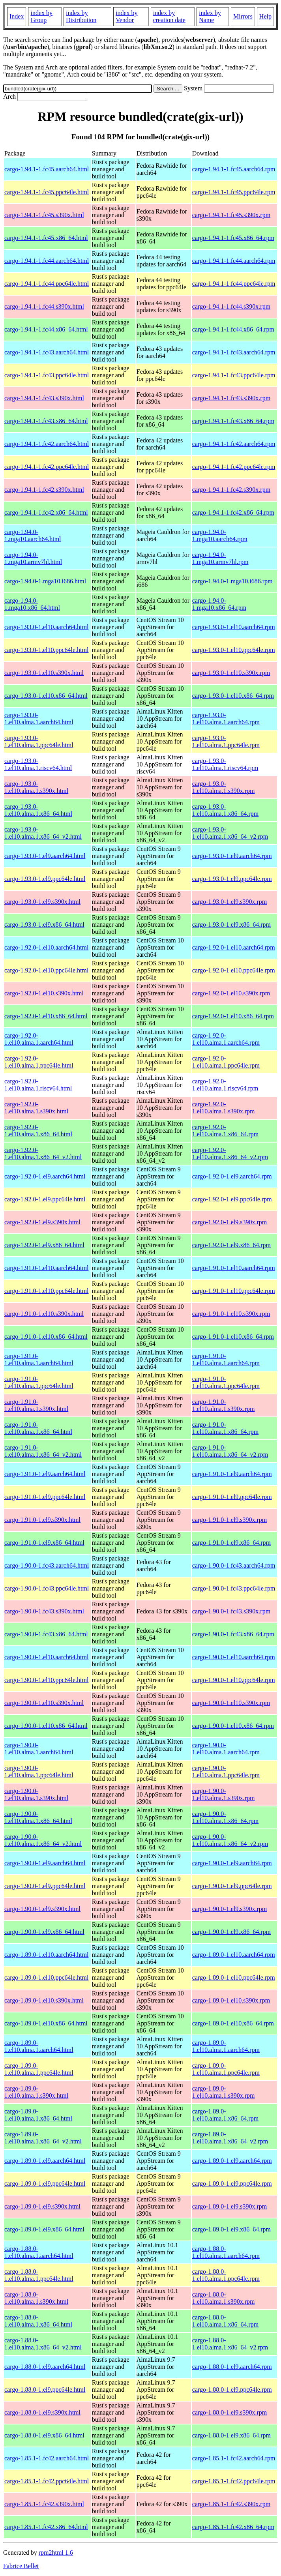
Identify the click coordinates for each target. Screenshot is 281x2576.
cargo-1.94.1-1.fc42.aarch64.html (46, 443)
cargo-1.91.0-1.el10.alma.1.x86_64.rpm (225, 1428)
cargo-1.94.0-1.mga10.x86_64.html (32, 604)
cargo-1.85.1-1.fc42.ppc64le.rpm (233, 2481)
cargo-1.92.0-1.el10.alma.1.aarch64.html (38, 1039)
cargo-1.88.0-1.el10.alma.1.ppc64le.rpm (226, 2275)
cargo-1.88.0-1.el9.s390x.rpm (229, 2412)
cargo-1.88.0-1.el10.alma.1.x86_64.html (38, 2321)
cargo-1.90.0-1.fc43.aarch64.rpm (233, 1565)
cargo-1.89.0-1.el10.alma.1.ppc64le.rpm (226, 2069)
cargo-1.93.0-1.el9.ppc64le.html (44, 878)
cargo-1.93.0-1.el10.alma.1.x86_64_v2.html (43, 833)
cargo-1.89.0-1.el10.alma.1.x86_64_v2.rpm (230, 2138)
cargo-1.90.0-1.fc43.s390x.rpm (231, 1611)
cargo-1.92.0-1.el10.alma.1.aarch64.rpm (226, 1039)
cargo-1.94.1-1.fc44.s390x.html (44, 306)
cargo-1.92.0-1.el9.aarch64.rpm (232, 1176)
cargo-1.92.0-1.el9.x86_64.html (44, 1245)
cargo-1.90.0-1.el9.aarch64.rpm (232, 1863)
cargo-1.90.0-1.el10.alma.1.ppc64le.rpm (226, 1771)
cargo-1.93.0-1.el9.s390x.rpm (229, 901)
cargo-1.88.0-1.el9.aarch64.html (44, 2366)
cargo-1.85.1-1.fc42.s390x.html (44, 2504)
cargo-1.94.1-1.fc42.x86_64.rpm (233, 512)
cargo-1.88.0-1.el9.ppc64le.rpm (232, 2389)
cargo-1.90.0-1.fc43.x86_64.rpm (233, 1634)
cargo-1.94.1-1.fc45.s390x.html (44, 215)
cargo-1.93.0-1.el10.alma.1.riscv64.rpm (225, 764)
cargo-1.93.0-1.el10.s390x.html (44, 672)
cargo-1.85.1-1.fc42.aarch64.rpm (233, 2458)
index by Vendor (127, 16)
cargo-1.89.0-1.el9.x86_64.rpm (231, 2229)
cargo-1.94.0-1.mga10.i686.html (45, 581)
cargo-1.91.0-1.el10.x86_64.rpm (233, 1336)
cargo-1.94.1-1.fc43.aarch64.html (46, 352)
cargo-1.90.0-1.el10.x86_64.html (46, 1725)
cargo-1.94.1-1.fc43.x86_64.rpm (233, 421)
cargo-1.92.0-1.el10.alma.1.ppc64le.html (38, 1062)
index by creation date (169, 16)
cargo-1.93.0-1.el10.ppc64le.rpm (233, 649)
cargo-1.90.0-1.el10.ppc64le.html (46, 1680)
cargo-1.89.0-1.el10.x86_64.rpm (233, 2023)
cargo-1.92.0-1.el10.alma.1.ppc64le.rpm (226, 1062)
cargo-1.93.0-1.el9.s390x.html (42, 901)
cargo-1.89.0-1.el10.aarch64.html (46, 1954)
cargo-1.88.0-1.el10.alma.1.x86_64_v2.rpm (230, 2344)
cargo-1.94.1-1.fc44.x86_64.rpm (233, 329)
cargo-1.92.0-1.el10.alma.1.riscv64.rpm (225, 1085)
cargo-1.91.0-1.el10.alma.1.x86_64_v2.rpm (230, 1451)
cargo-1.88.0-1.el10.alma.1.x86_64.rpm (225, 2321)
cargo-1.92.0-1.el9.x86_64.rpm (231, 1245)
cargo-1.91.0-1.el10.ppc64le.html (46, 1290)
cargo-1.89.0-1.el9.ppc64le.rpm (232, 2183)
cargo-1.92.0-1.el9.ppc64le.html (44, 1199)
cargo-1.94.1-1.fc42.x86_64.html (46, 512)
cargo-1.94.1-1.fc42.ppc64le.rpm (233, 466)
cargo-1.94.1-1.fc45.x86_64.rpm (233, 237)
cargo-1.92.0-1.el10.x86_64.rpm (233, 1016)
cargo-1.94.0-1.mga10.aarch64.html (32, 535)
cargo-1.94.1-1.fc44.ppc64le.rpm (233, 283)
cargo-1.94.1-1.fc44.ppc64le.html (46, 283)
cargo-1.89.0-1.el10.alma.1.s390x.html (36, 2092)
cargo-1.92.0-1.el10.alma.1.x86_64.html (38, 1130)
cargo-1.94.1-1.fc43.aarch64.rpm (233, 352)
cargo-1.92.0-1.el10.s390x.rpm (231, 993)
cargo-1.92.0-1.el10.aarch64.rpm (233, 947)
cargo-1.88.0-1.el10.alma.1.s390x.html (36, 2298)
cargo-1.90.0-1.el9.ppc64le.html (44, 1886)
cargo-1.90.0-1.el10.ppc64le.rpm (233, 1680)
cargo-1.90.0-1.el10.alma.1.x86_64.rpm (225, 1817)
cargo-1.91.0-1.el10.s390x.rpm (231, 1313)
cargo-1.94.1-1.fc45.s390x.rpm (231, 215)
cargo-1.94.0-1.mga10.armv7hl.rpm (220, 558)
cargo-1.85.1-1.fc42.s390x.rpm (231, 2504)
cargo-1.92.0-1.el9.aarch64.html (44, 1176)
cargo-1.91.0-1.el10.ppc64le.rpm (233, 1290)
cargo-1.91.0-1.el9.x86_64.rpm (231, 1542)
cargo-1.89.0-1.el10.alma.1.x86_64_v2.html (43, 2138)
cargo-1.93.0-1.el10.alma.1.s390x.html (36, 787)
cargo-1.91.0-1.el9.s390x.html (42, 1519)
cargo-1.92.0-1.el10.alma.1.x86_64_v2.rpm (230, 1153)
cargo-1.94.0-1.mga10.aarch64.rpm (219, 535)
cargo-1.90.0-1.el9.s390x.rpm (229, 1908)
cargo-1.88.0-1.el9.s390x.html (42, 2412)
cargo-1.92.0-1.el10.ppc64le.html (46, 970)
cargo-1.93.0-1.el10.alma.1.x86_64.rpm (225, 810)
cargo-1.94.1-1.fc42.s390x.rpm (231, 489)
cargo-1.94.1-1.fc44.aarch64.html (46, 260)
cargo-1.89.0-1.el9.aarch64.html (44, 2160)
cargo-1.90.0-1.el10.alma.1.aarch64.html (38, 1748)
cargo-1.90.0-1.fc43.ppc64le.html (46, 1588)
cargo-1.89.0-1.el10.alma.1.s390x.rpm (223, 2092)
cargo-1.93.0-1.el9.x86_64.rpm (231, 924)
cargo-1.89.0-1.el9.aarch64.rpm (232, 2160)
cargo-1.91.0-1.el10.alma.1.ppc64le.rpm (226, 1382)
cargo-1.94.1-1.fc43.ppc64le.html (46, 375)
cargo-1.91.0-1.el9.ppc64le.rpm (232, 1496)
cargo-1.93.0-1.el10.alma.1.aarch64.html (38, 718)
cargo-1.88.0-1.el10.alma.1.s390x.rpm (223, 2298)
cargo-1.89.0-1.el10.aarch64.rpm (233, 1954)
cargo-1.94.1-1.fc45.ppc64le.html (46, 192)
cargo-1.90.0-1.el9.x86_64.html (44, 1931)
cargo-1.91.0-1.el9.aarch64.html (44, 1474)
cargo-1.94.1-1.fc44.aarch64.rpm (233, 260)
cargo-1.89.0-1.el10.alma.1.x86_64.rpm (225, 2115)
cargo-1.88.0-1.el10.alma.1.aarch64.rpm (226, 2252)
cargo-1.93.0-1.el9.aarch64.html (44, 855)
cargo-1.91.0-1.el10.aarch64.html (46, 1268)
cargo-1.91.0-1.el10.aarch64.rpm (233, 1268)
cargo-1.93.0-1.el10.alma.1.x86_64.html (38, 810)
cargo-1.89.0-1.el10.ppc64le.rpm (233, 1977)
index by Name (210, 16)
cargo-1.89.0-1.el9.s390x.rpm (229, 2206)
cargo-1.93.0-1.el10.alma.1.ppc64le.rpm (226, 741)
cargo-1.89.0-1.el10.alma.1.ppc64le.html (38, 2069)
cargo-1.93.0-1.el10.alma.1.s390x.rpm (223, 787)
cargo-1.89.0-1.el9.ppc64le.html (44, 2183)
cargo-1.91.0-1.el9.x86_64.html (44, 1542)
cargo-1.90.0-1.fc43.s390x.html (44, 1611)
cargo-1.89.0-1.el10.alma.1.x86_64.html (38, 2115)
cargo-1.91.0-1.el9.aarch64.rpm (232, 1474)
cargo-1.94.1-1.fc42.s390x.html (44, 489)
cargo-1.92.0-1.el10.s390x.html (44, 993)
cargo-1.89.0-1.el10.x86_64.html (46, 2023)
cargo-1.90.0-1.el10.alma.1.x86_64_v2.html (43, 1840)
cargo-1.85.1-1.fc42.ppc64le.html (46, 2481)
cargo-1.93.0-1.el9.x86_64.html (44, 924)
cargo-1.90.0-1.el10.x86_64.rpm (233, 1725)
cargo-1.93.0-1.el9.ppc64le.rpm (232, 878)
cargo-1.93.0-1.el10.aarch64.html (46, 627)
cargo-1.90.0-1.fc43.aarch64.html (46, 1565)
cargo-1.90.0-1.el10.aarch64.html (46, 1657)
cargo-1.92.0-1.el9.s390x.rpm (229, 1222)
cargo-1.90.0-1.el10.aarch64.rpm (233, 1657)
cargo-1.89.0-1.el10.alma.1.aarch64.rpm (226, 2046)
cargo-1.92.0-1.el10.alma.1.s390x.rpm (223, 1108)
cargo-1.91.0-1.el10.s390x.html (44, 1313)
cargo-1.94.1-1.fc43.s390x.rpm (231, 398)
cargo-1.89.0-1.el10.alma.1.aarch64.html (38, 2046)
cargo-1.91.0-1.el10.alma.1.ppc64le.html (38, 1382)
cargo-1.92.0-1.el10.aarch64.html (46, 947)
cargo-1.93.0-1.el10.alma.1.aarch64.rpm (226, 718)
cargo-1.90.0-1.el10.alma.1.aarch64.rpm (226, 1748)
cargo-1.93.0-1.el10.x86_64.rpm (233, 695)
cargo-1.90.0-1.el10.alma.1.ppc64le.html (38, 1771)
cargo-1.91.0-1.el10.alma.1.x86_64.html (38, 1428)
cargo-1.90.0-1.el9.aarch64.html (44, 1863)
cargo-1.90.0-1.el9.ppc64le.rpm (232, 1886)
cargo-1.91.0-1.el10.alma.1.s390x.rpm (223, 1405)
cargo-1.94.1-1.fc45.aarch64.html (46, 169)
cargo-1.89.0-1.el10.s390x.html (44, 2000)
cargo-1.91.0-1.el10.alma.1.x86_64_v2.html (43, 1451)
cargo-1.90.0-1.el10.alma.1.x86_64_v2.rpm (230, 1840)
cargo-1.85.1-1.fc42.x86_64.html (46, 2527)
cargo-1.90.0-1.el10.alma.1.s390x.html (36, 1794)
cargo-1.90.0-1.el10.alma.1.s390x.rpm (223, 1794)
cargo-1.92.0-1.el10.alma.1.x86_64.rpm (225, 1130)
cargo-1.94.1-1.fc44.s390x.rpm (231, 306)
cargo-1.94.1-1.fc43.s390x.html (44, 398)
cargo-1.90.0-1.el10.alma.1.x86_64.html (38, 1817)
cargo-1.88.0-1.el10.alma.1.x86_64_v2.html (43, 2344)
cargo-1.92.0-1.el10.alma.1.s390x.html (36, 1108)
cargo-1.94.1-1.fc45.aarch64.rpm (233, 169)
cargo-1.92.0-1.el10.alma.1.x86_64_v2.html (43, 1153)
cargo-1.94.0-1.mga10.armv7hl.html (33, 558)
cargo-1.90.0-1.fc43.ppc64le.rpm (233, 1588)
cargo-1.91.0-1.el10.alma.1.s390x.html (36, 1405)
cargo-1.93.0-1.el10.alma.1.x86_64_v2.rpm (230, 833)
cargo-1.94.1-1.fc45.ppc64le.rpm (233, 192)
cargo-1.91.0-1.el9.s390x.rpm (229, 1519)
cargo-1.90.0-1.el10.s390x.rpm (231, 1702)
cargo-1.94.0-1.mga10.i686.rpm (232, 581)
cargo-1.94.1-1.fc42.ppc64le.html (46, 466)
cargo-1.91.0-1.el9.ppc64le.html (44, 1496)
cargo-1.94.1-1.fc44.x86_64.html (46, 329)
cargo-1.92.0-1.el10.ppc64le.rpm (233, 970)
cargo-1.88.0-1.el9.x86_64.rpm (231, 2435)
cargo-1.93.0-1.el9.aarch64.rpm (232, 855)
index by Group (41, 16)
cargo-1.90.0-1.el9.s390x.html (42, 1908)
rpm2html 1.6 (56, 2552)
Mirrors (243, 16)
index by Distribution (81, 16)
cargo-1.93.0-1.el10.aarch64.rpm (233, 627)
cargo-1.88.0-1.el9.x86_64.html (44, 2435)
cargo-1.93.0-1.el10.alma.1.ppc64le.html (38, 741)
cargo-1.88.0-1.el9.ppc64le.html (44, 2389)
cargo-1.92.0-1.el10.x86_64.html (46, 1016)
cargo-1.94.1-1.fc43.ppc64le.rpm (233, 375)
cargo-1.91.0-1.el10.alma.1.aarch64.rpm (226, 1359)
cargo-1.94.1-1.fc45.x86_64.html (46, 237)
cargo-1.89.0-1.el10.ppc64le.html (46, 1977)
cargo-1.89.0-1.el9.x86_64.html (44, 2229)
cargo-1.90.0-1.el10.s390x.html (44, 1702)
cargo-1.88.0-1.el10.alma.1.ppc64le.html (38, 2275)
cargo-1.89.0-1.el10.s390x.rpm (231, 2000)
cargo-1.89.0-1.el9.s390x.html (42, 2206)
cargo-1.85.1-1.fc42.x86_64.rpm (233, 2527)
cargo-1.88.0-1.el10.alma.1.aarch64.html (38, 2252)
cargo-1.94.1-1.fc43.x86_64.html (46, 421)
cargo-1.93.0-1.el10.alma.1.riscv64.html (38, 764)
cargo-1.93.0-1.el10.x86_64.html (46, 695)
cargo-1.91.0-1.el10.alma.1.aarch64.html (38, 1359)
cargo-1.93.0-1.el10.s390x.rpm (231, 672)
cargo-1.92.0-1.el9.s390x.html (42, 1222)
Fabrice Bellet (21, 2566)
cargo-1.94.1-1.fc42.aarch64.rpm (233, 443)
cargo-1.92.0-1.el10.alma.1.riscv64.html (38, 1085)
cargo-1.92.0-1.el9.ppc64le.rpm (232, 1199)
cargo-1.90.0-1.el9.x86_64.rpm (231, 1931)
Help (265, 16)
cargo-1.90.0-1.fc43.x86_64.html (46, 1634)
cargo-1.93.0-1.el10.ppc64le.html (46, 649)
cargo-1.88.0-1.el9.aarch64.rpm (232, 2366)
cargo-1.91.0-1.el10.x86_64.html (46, 1336)
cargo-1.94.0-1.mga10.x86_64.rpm (219, 604)
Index (16, 16)
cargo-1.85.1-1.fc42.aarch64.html (46, 2458)
